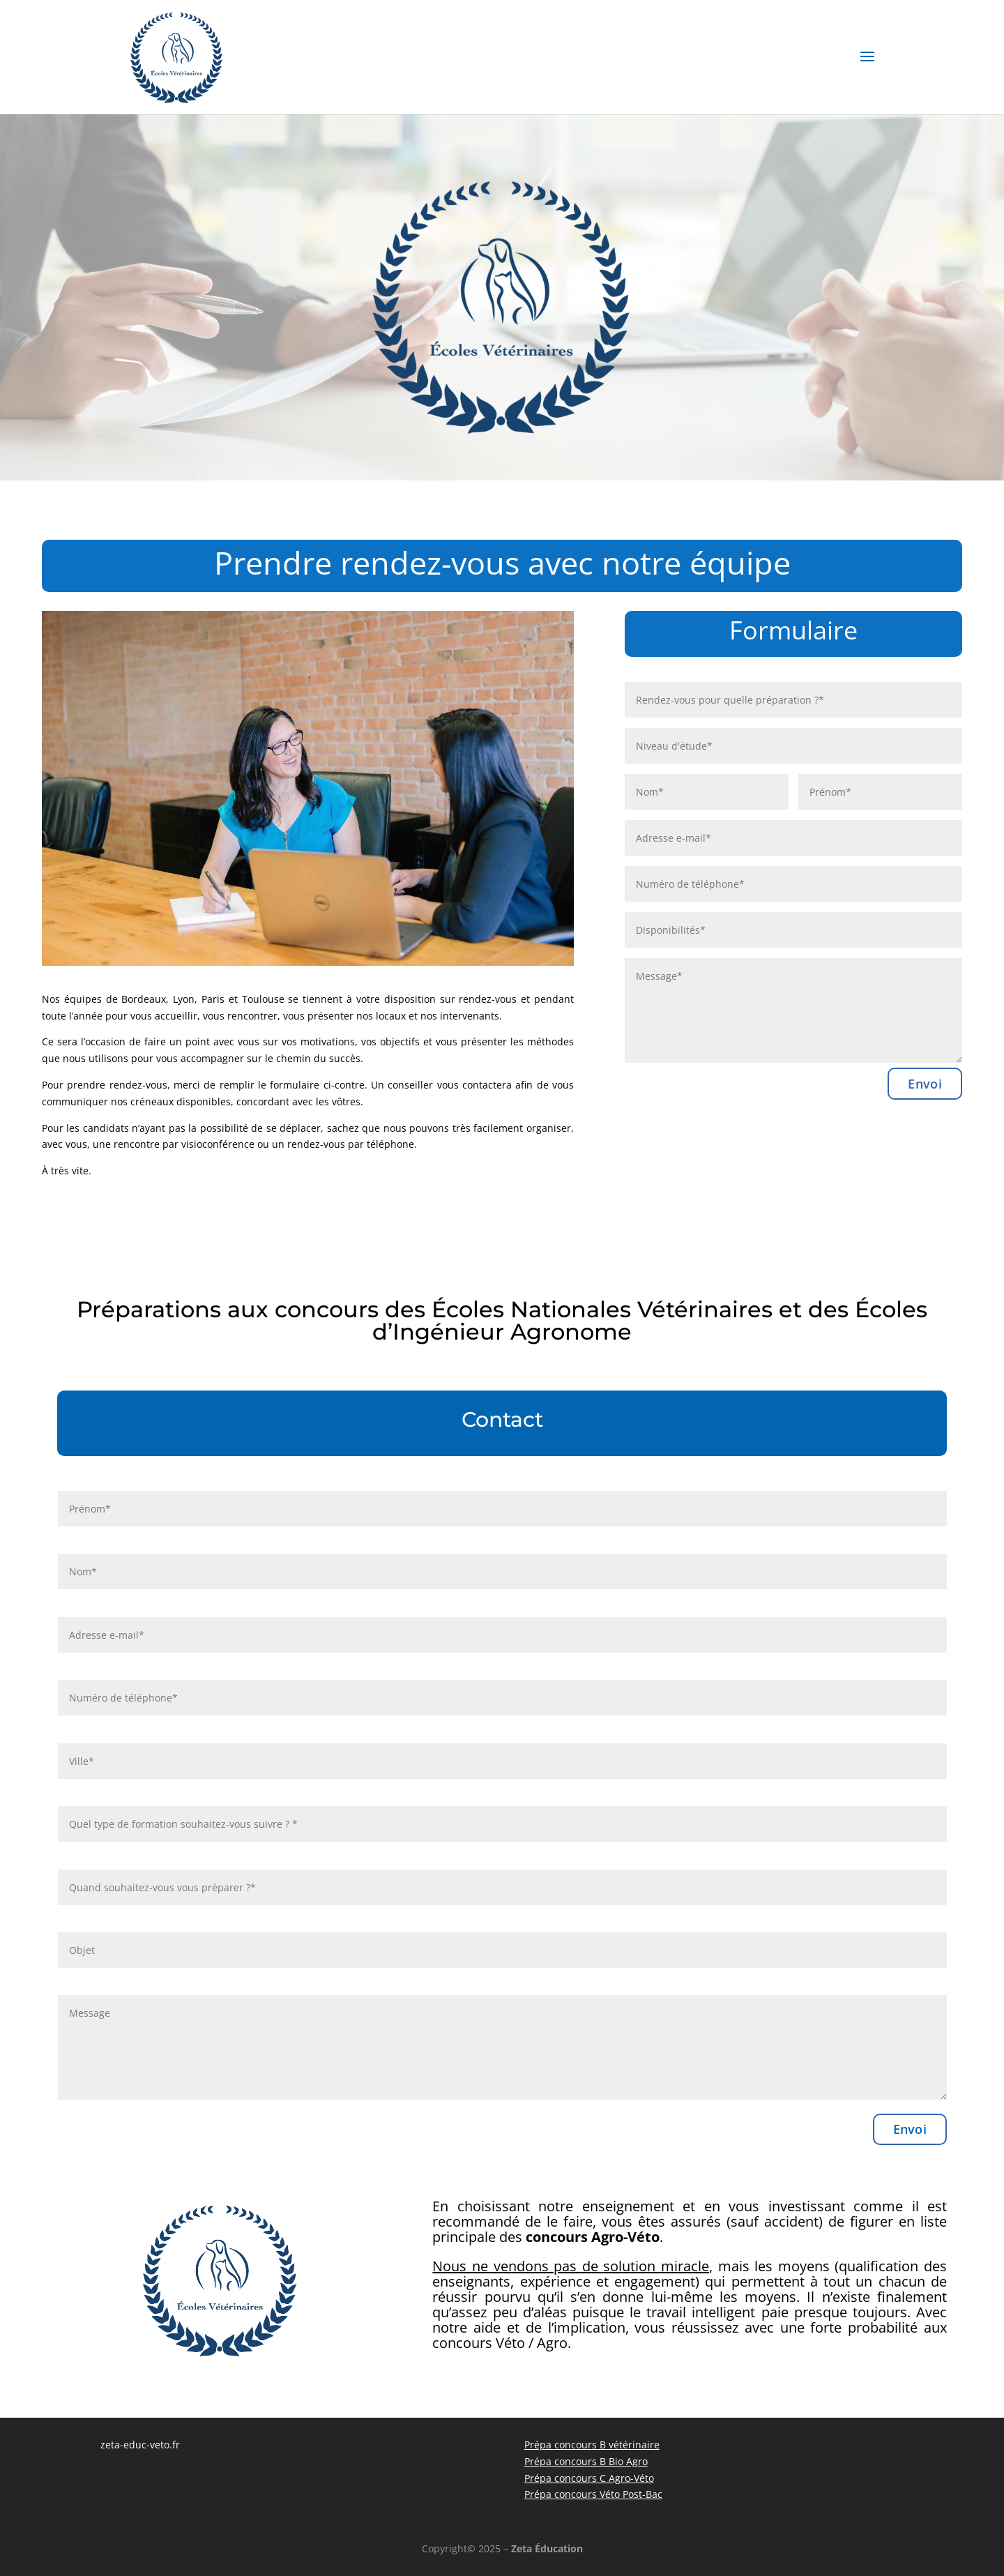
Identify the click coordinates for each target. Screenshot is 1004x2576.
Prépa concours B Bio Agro (586, 2461)
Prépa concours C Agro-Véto (589, 2478)
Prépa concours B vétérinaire (592, 2444)
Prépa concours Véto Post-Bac (593, 2494)
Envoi (925, 1083)
